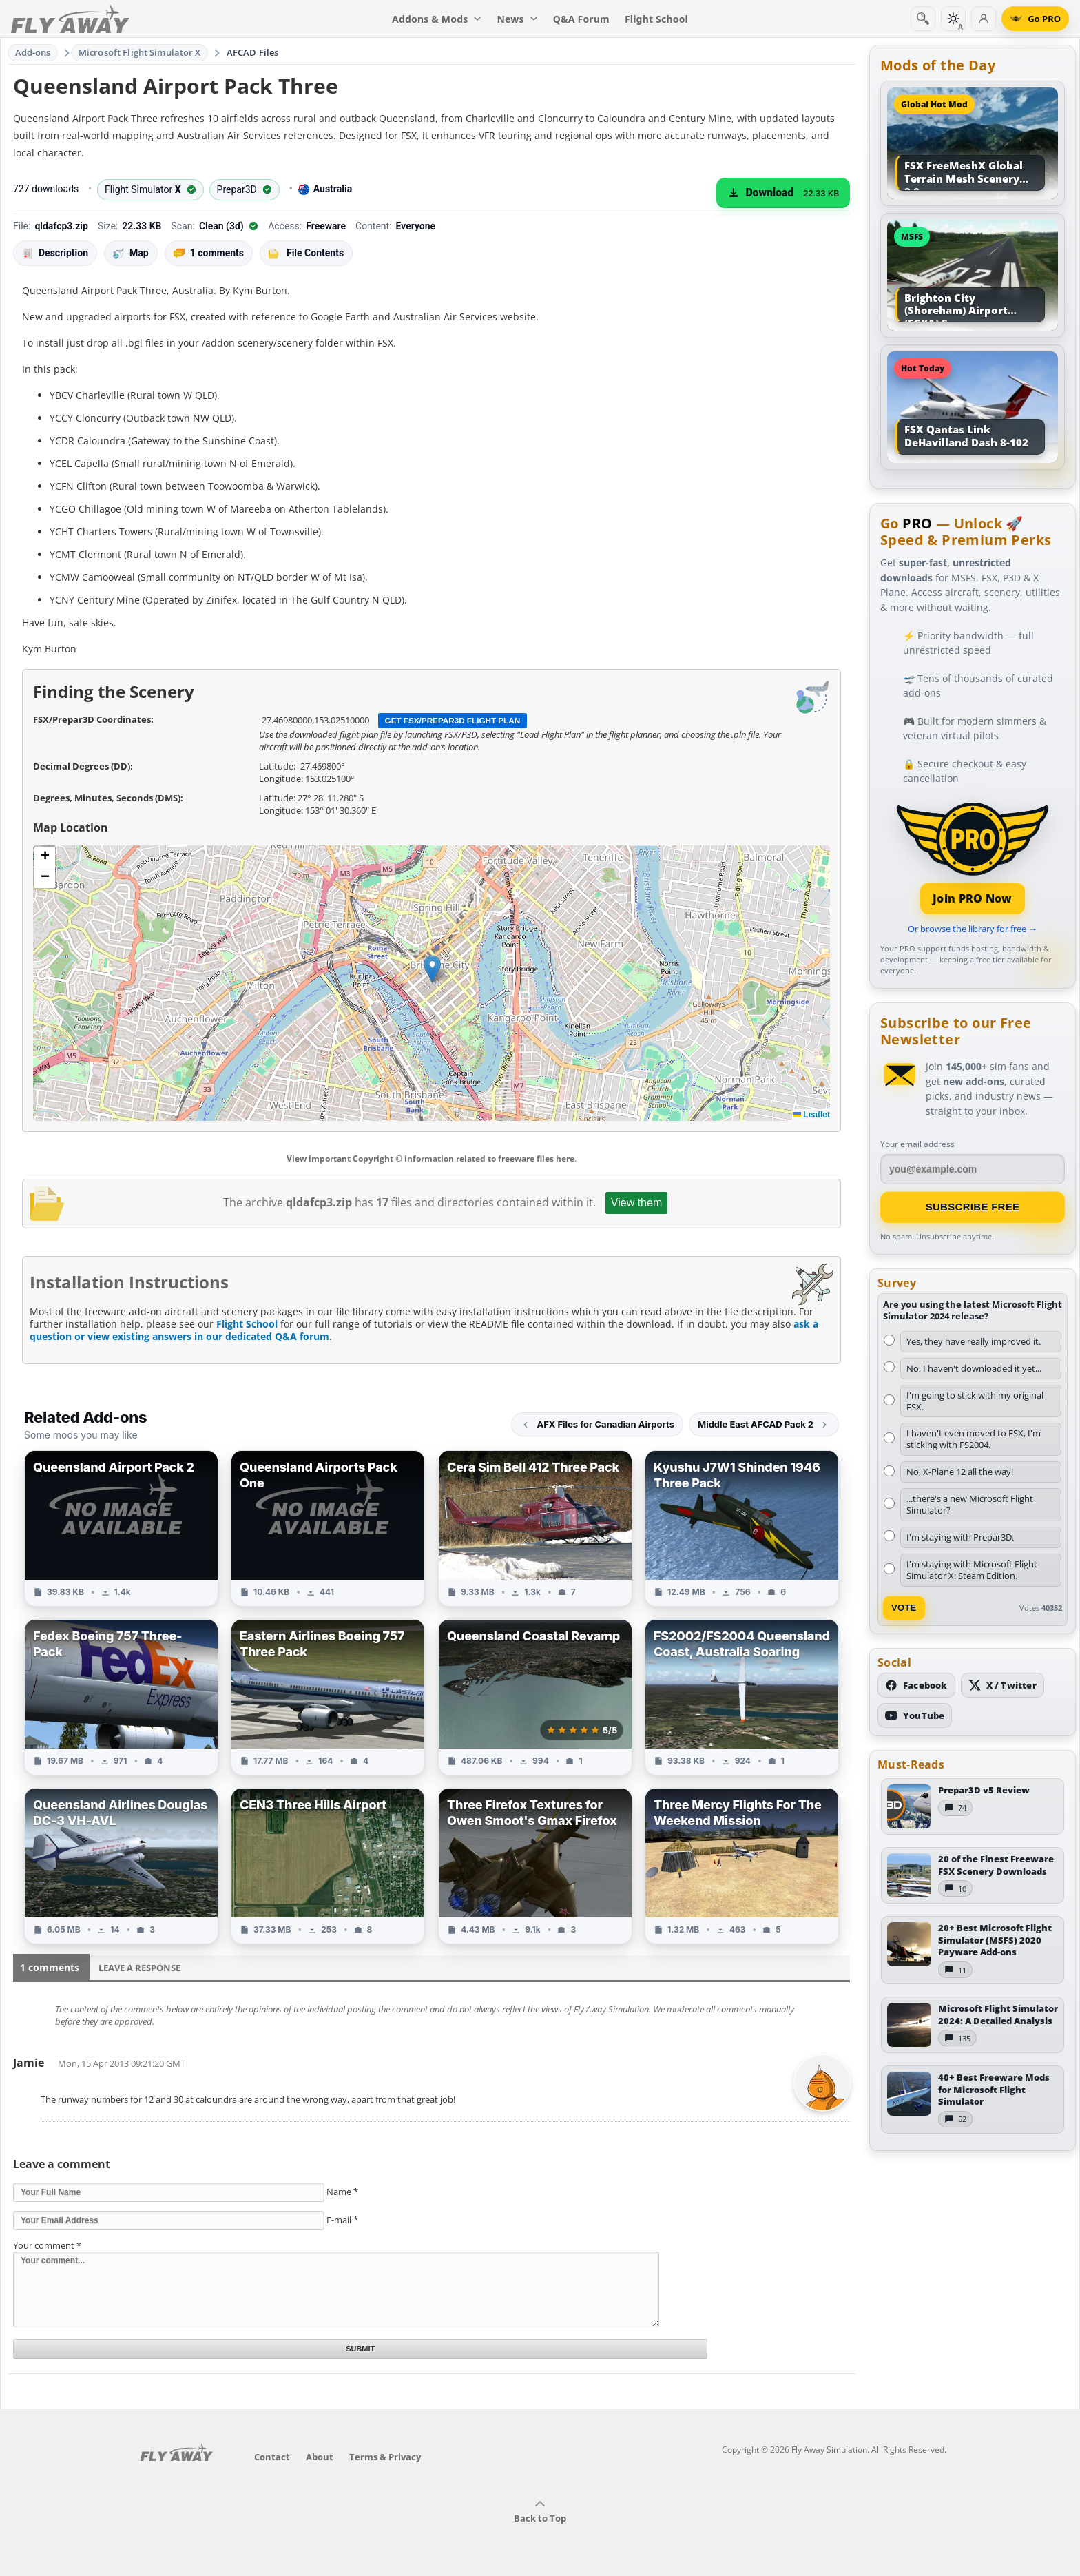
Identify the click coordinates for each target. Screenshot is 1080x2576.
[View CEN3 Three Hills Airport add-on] (328, 1866)
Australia (325, 189)
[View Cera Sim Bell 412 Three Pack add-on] (535, 1528)
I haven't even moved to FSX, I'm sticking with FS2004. (973, 1439)
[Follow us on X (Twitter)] (1002, 1685)
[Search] (923, 18)
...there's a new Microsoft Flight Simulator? (969, 1504)
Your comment (47, 2245)
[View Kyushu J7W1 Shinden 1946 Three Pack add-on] (742, 1528)
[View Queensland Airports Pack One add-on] (328, 1528)
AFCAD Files (252, 52)
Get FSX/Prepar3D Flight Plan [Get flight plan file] (453, 720)
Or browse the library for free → (972, 929)
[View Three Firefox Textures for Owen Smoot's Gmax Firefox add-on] (535, 1866)
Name (342, 2191)
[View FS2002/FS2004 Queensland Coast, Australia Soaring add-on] (742, 1697)
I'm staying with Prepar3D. (960, 1537)
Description (55, 253)
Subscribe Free (973, 1207)
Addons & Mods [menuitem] (436, 18)
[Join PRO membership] (972, 856)
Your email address (917, 1144)
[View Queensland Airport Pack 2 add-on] (121, 1528)
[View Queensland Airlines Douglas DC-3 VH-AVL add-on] (121, 1866)
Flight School (247, 1323)
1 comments (209, 253)
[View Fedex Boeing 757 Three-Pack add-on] (121, 1697)
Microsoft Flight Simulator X (140, 52)
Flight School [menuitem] (656, 18)
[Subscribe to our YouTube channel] (915, 1715)
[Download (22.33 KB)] (783, 193)
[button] (432, 969)
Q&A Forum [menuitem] (581, 18)
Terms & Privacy (385, 2457)
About (319, 2457)
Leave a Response (139, 1967)
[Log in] (983, 18)
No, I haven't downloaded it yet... (973, 1368)
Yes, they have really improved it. (973, 1341)
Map (131, 253)
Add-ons (33, 52)
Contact (272, 2457)
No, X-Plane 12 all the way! (959, 1471)
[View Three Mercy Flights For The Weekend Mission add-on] (742, 1866)
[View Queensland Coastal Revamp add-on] (535, 1697)
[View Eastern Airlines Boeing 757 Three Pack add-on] (328, 1697)
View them (636, 1202)
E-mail (342, 2220)
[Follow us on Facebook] (916, 1685)
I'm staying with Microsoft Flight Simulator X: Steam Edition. (971, 1570)
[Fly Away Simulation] (70, 19)
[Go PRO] (1035, 18)
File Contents (306, 252)
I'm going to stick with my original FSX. (974, 1401)
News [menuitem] (517, 18)
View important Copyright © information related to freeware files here (430, 1158)
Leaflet (811, 1115)
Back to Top (540, 2512)
